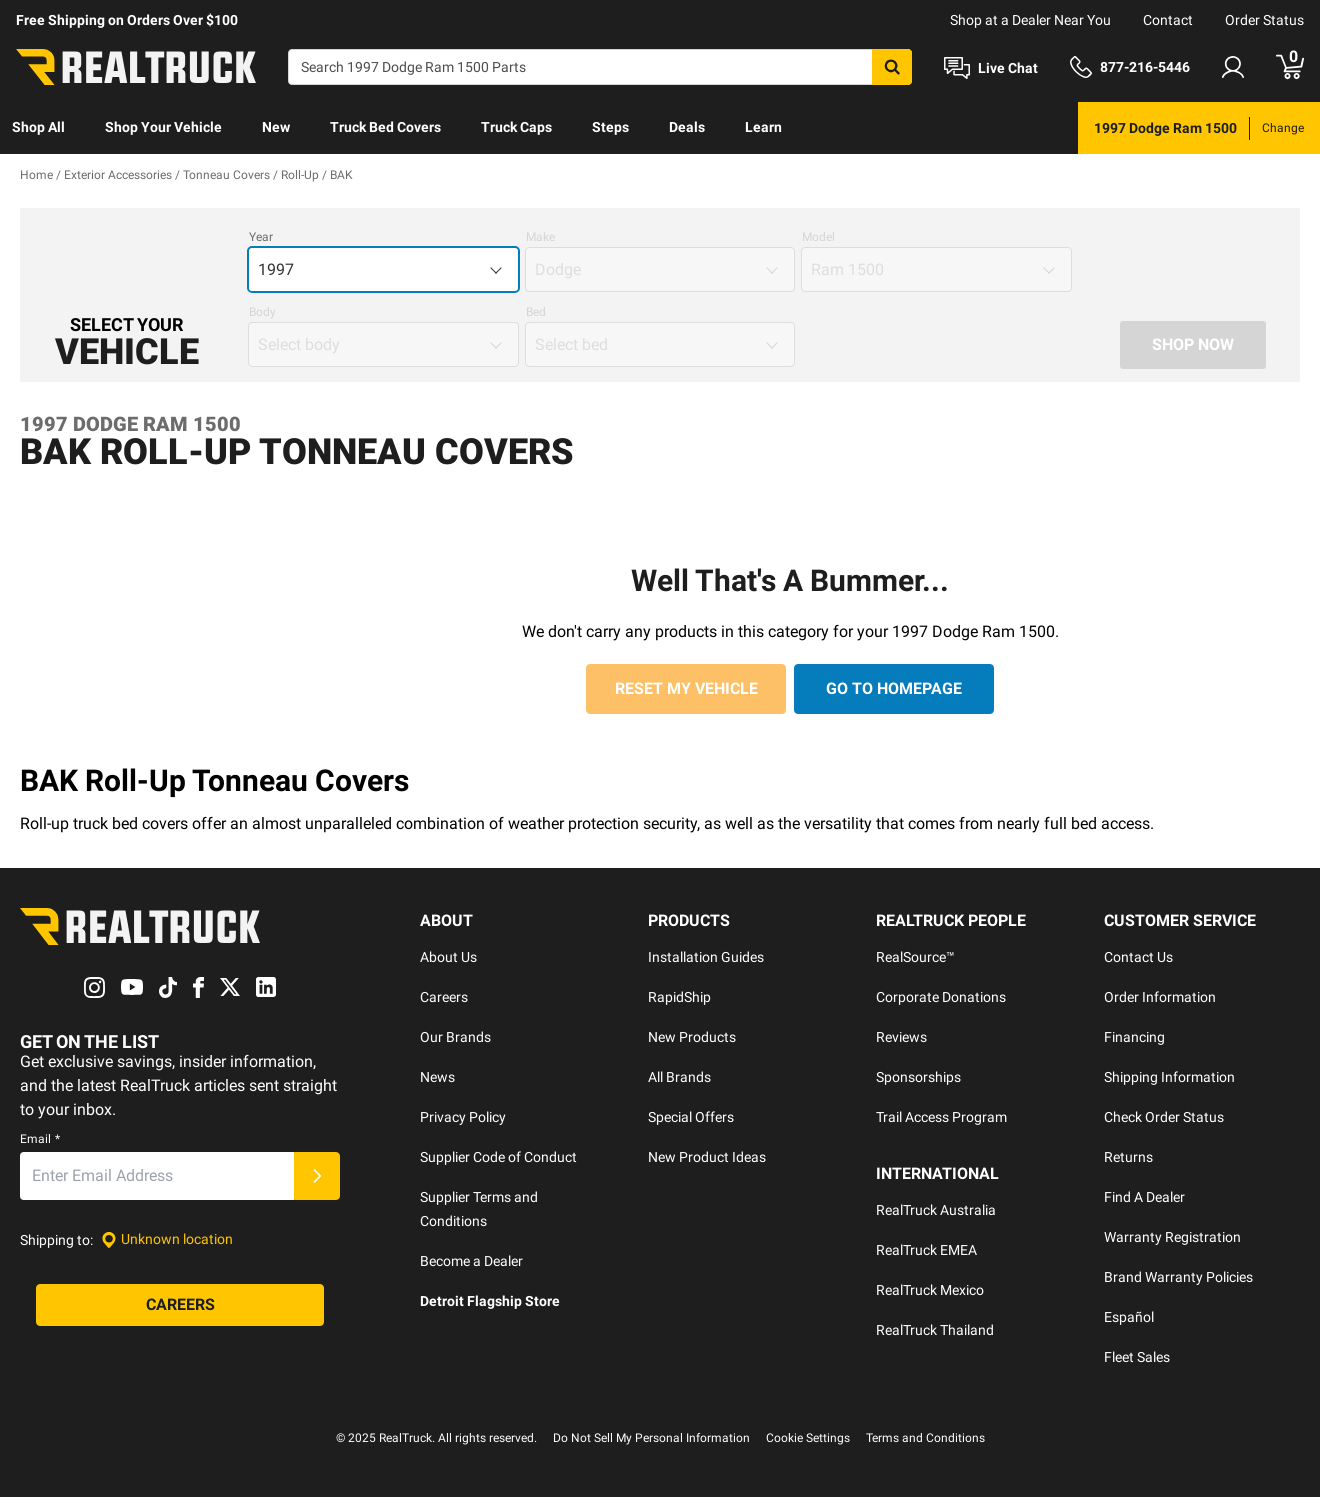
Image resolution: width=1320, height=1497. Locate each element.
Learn (763, 127)
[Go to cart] (1290, 67)
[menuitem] (38, 128)
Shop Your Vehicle (163, 127)
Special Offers (691, 1117)
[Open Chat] (991, 68)
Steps (610, 127)
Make (540, 237)
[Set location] (167, 1239)
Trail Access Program (941, 1117)
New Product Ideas (707, 1157)
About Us (448, 957)
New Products (692, 1037)
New (276, 127)
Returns (1128, 1157)
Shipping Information (1169, 1077)
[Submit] (317, 1176)
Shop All (38, 127)
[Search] (600, 67)
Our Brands (455, 1037)
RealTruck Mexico (930, 1290)
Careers (444, 997)
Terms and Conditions (925, 1438)
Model (818, 237)
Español (1129, 1317)
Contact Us (1138, 957)
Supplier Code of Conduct (498, 1157)
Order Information (1160, 997)
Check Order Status (1164, 1117)
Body (262, 312)
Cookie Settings (808, 1438)
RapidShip (679, 997)
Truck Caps (516, 127)
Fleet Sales (1137, 1357)
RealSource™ (915, 957)
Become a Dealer (471, 1261)
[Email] (157, 1176)
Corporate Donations (941, 997)
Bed (536, 312)
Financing (1134, 1037)
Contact (1168, 20)
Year (261, 237)
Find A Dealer (1144, 1197)
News (437, 1077)
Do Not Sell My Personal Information (651, 1438)
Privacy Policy (463, 1117)
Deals (687, 127)
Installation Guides (706, 957)
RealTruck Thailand (935, 1330)
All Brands (679, 1077)
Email (40, 1139)
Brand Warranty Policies (1178, 1277)
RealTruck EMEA (926, 1250)
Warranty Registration (1172, 1237)
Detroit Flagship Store (490, 1301)
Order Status (1264, 20)
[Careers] (180, 1305)
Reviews (901, 1037)
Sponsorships (918, 1077)
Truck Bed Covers (385, 127)
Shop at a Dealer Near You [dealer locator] (1030, 20)
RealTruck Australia (936, 1210)
